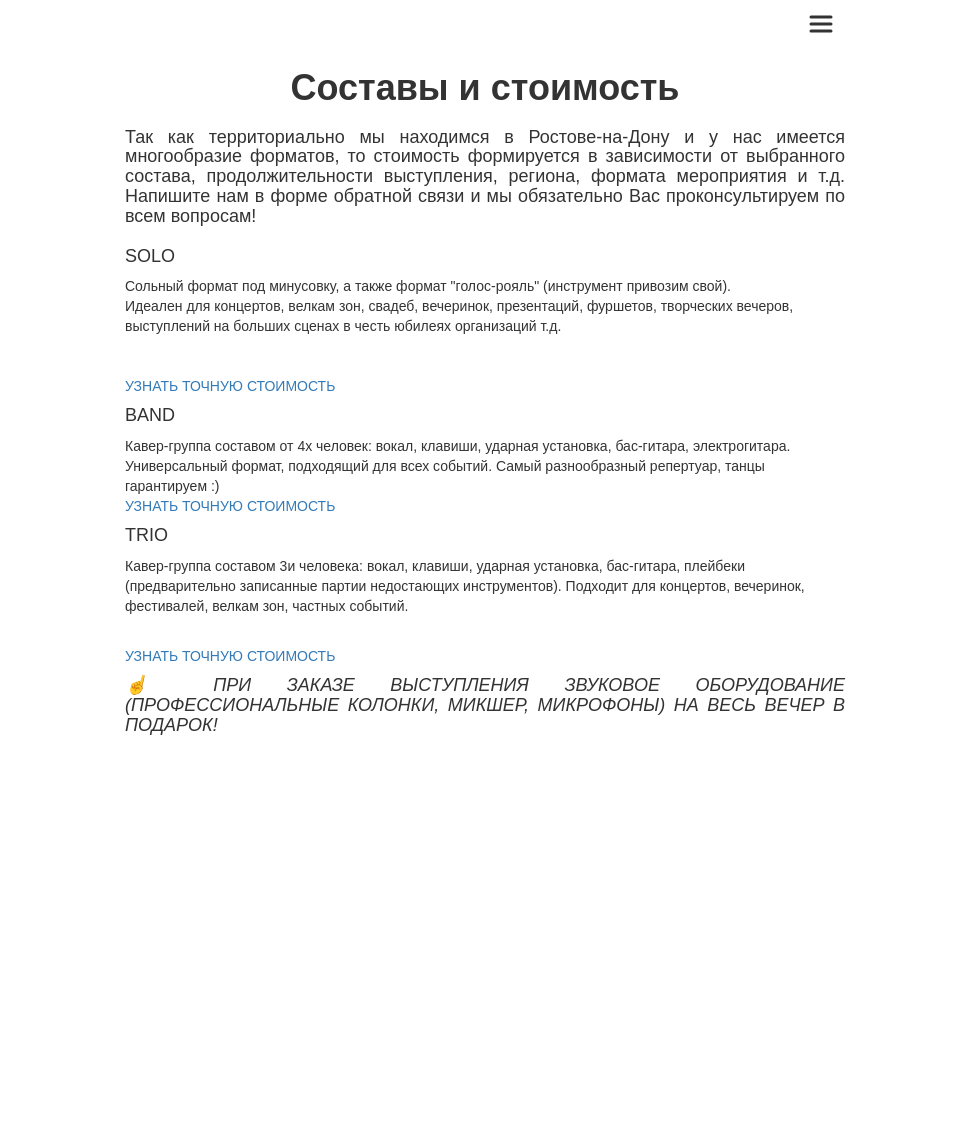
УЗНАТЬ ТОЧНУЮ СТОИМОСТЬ (230, 386)
